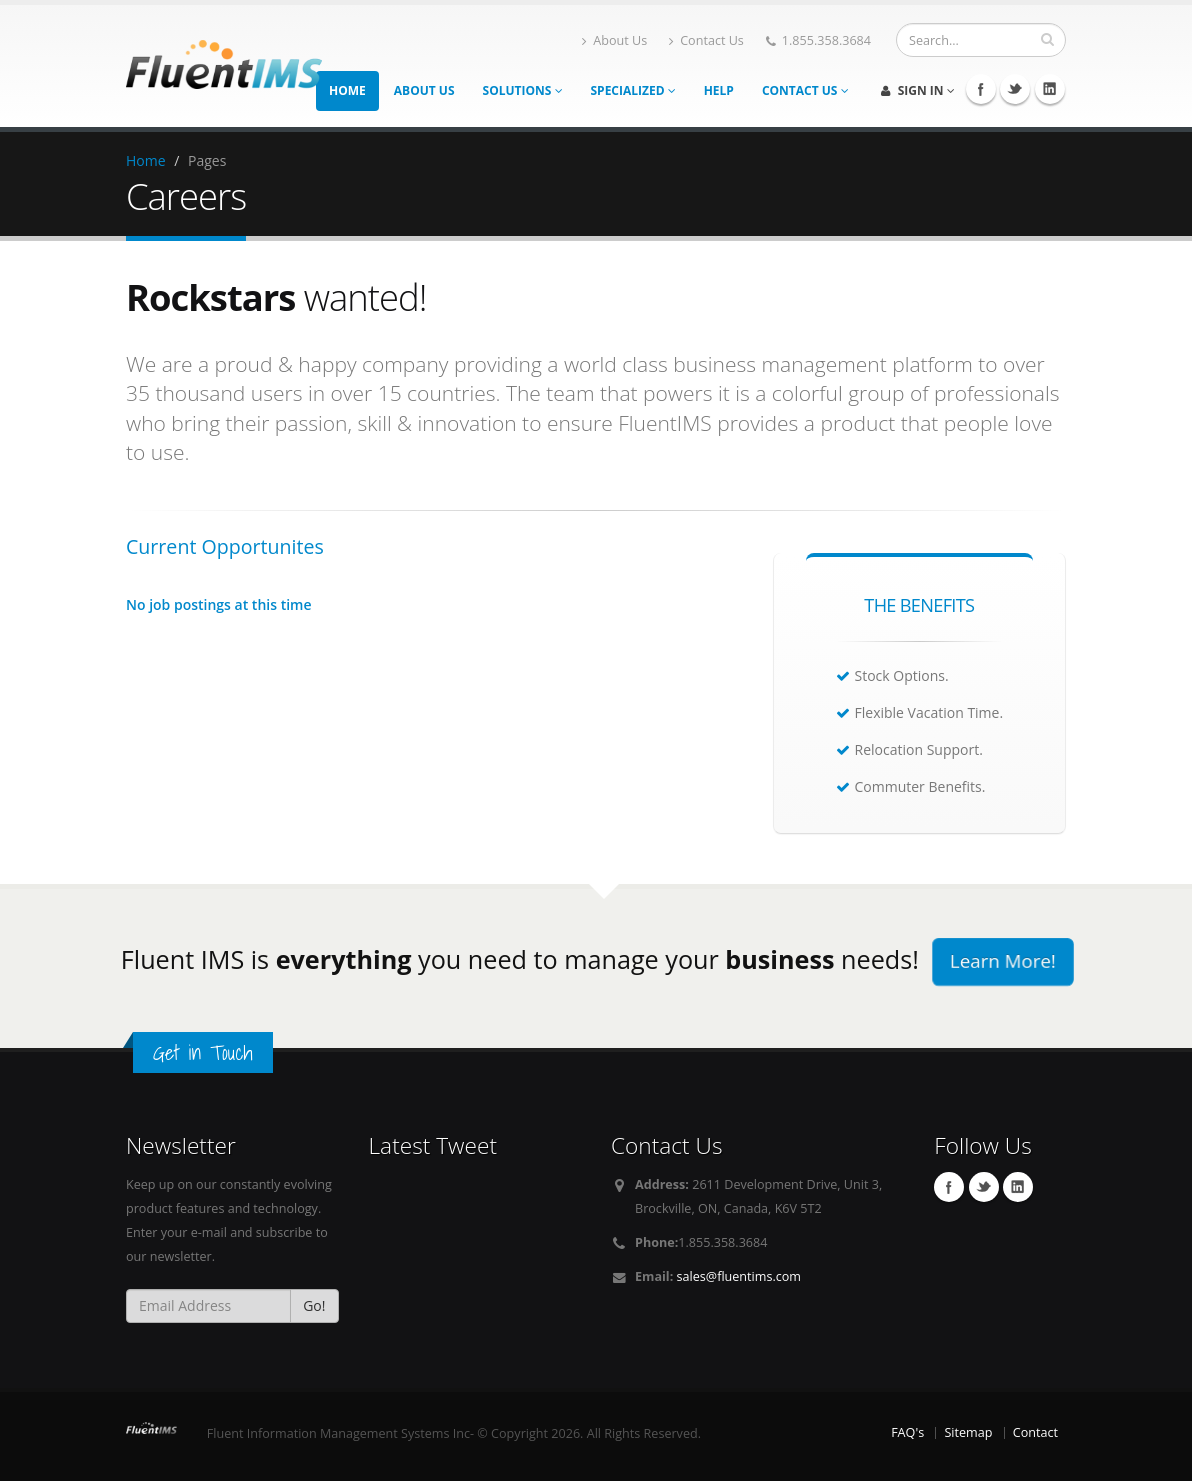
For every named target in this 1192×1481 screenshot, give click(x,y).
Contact (1035, 1432)
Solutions (523, 90)
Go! (314, 1305)
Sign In (918, 90)
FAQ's (907, 1432)
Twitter (984, 1187)
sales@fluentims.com (739, 1276)
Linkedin (1018, 1187)
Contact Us (706, 40)
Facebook (949, 1187)
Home (347, 90)
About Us (614, 40)
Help (719, 90)
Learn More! (1003, 960)
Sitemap (968, 1432)
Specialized (633, 90)
